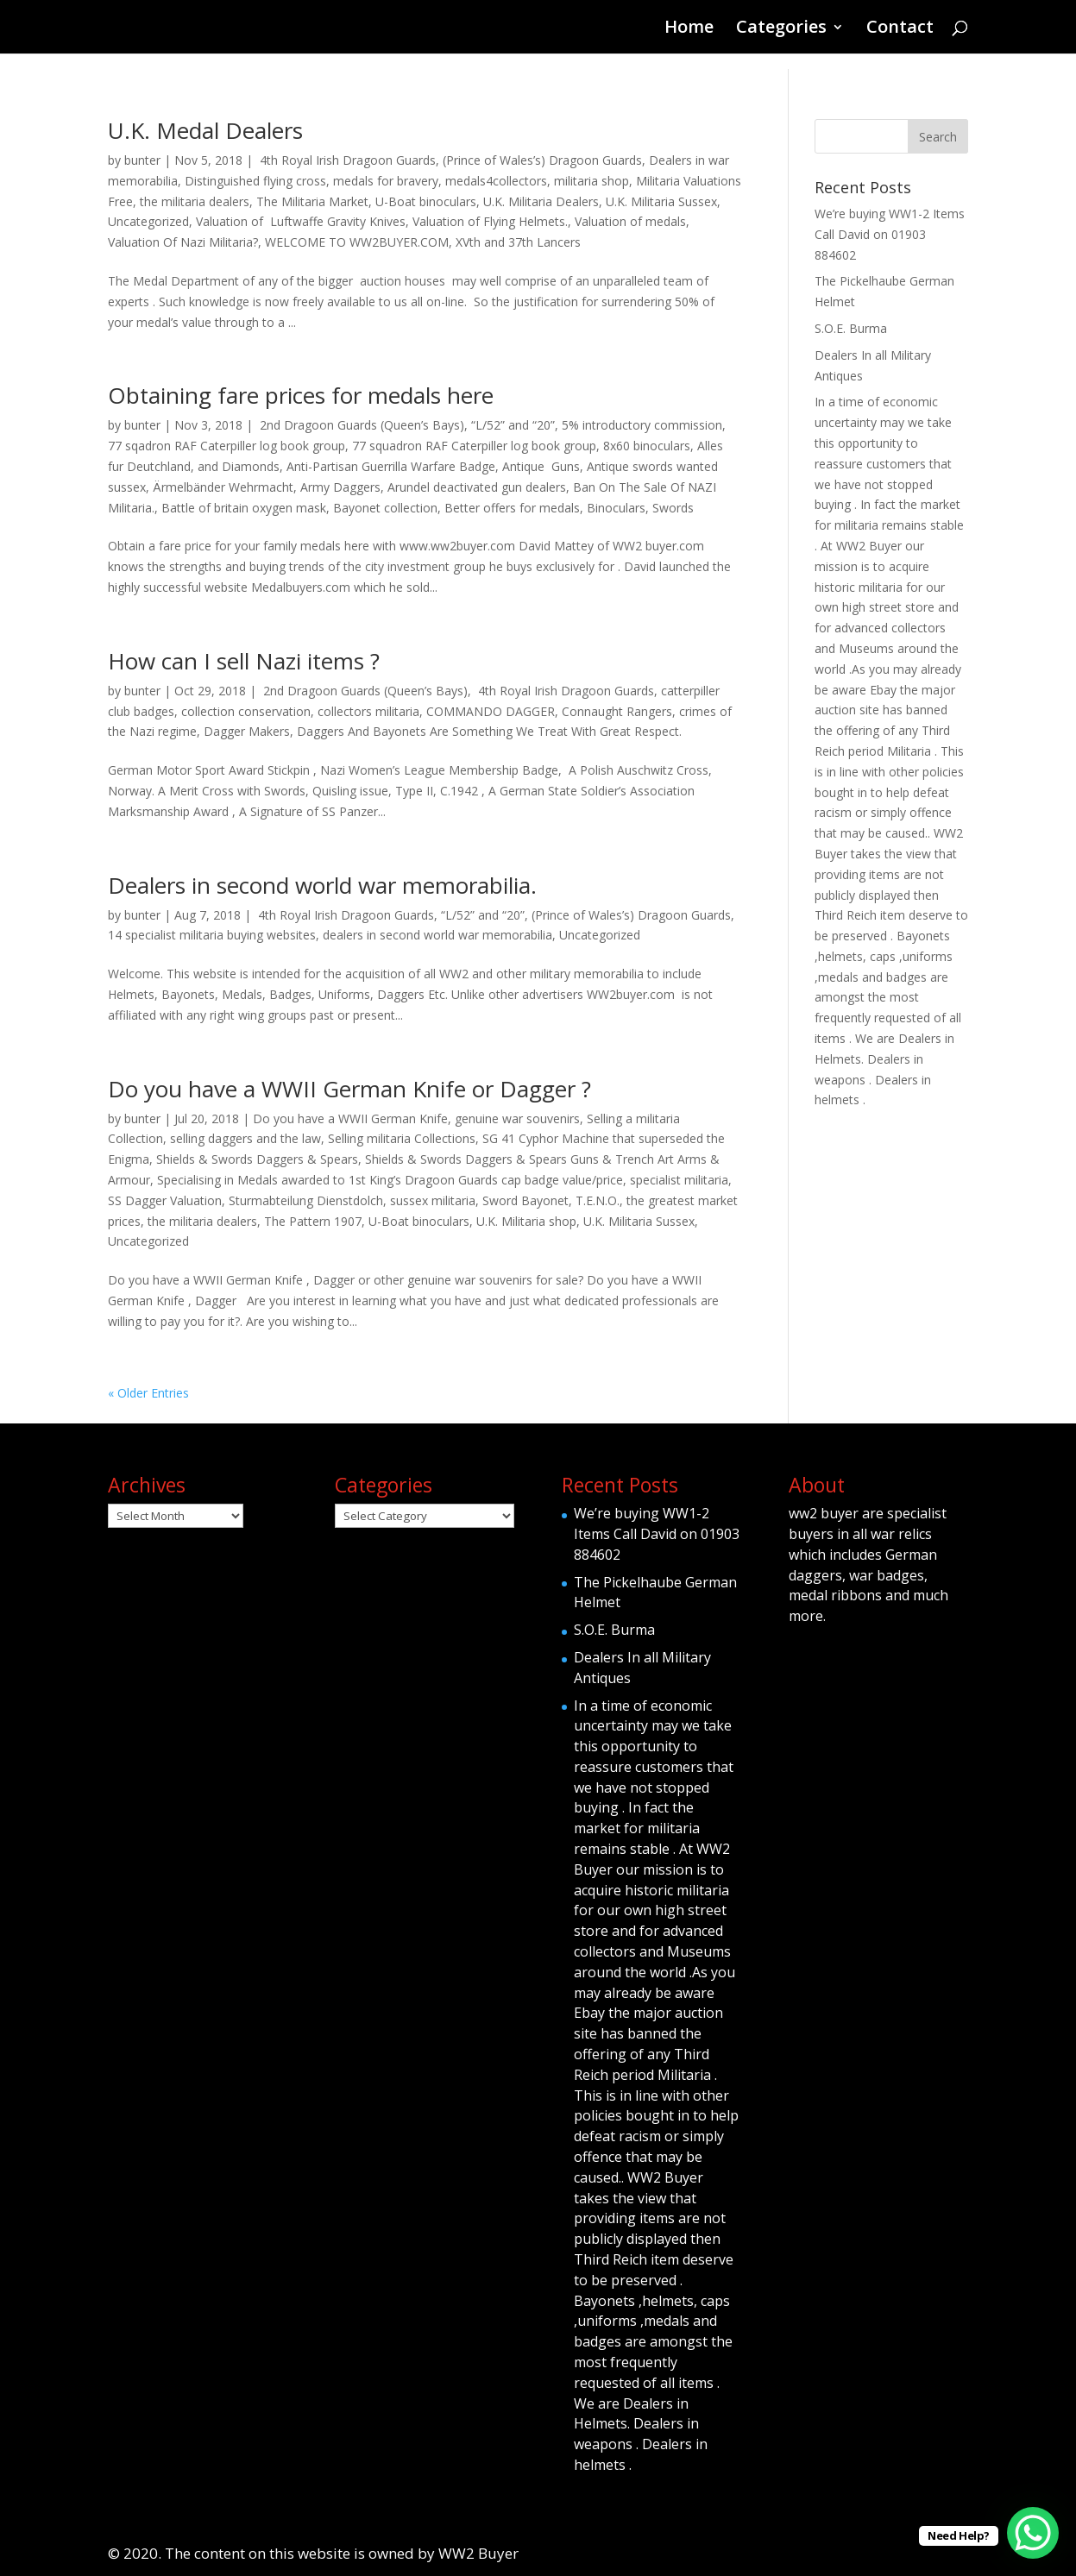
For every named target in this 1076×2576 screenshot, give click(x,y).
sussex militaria (432, 1200)
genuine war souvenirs (517, 1118)
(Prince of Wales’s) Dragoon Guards (542, 160)
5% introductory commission (642, 425)
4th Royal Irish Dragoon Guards (346, 160)
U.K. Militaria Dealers (541, 201)
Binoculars (616, 507)
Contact (900, 29)
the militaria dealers (194, 201)
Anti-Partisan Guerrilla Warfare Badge (390, 466)
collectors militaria (368, 711)
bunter (142, 160)
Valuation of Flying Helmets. (490, 221)
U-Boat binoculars (425, 201)
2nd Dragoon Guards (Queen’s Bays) (360, 425)
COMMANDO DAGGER (490, 711)
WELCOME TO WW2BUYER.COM (357, 242)
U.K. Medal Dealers (205, 130)
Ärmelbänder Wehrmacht (223, 487)
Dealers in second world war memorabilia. (322, 885)
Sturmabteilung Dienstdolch (306, 1200)
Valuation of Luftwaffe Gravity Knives (301, 221)
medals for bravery (385, 181)
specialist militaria (679, 1180)
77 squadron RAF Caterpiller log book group (474, 445)
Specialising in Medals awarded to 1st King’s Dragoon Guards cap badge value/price (390, 1180)
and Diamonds (239, 466)
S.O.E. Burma (851, 328)
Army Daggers (340, 487)
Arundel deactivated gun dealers (476, 487)
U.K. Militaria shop (526, 1221)
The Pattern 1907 (313, 1221)
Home (689, 29)
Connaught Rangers (617, 711)
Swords (673, 507)
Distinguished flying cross (255, 181)
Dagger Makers (247, 731)
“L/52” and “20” (513, 425)
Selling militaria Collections (401, 1138)
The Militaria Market (312, 201)
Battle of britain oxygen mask (243, 507)
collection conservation (246, 711)
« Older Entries (148, 1393)
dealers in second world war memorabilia (437, 935)
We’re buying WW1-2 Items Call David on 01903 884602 (890, 234)
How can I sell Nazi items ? (244, 660)
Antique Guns (541, 466)
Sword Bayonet (525, 1200)
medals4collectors (496, 181)
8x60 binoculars (646, 445)
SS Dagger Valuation (165, 1200)
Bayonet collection (385, 507)
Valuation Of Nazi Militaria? (183, 242)
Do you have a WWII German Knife (350, 1118)
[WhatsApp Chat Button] (1033, 2533)
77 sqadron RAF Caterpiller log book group (226, 445)
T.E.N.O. (598, 1200)
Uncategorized (148, 221)
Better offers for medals (512, 507)
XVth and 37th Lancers (518, 242)
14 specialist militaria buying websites (212, 935)
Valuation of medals (630, 221)
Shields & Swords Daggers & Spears (257, 1159)
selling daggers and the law (245, 1138)
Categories (781, 29)
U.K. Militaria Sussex (661, 201)
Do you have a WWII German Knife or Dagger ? (349, 1088)
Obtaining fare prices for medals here (301, 395)
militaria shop (591, 181)
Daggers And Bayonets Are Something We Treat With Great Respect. (489, 731)
